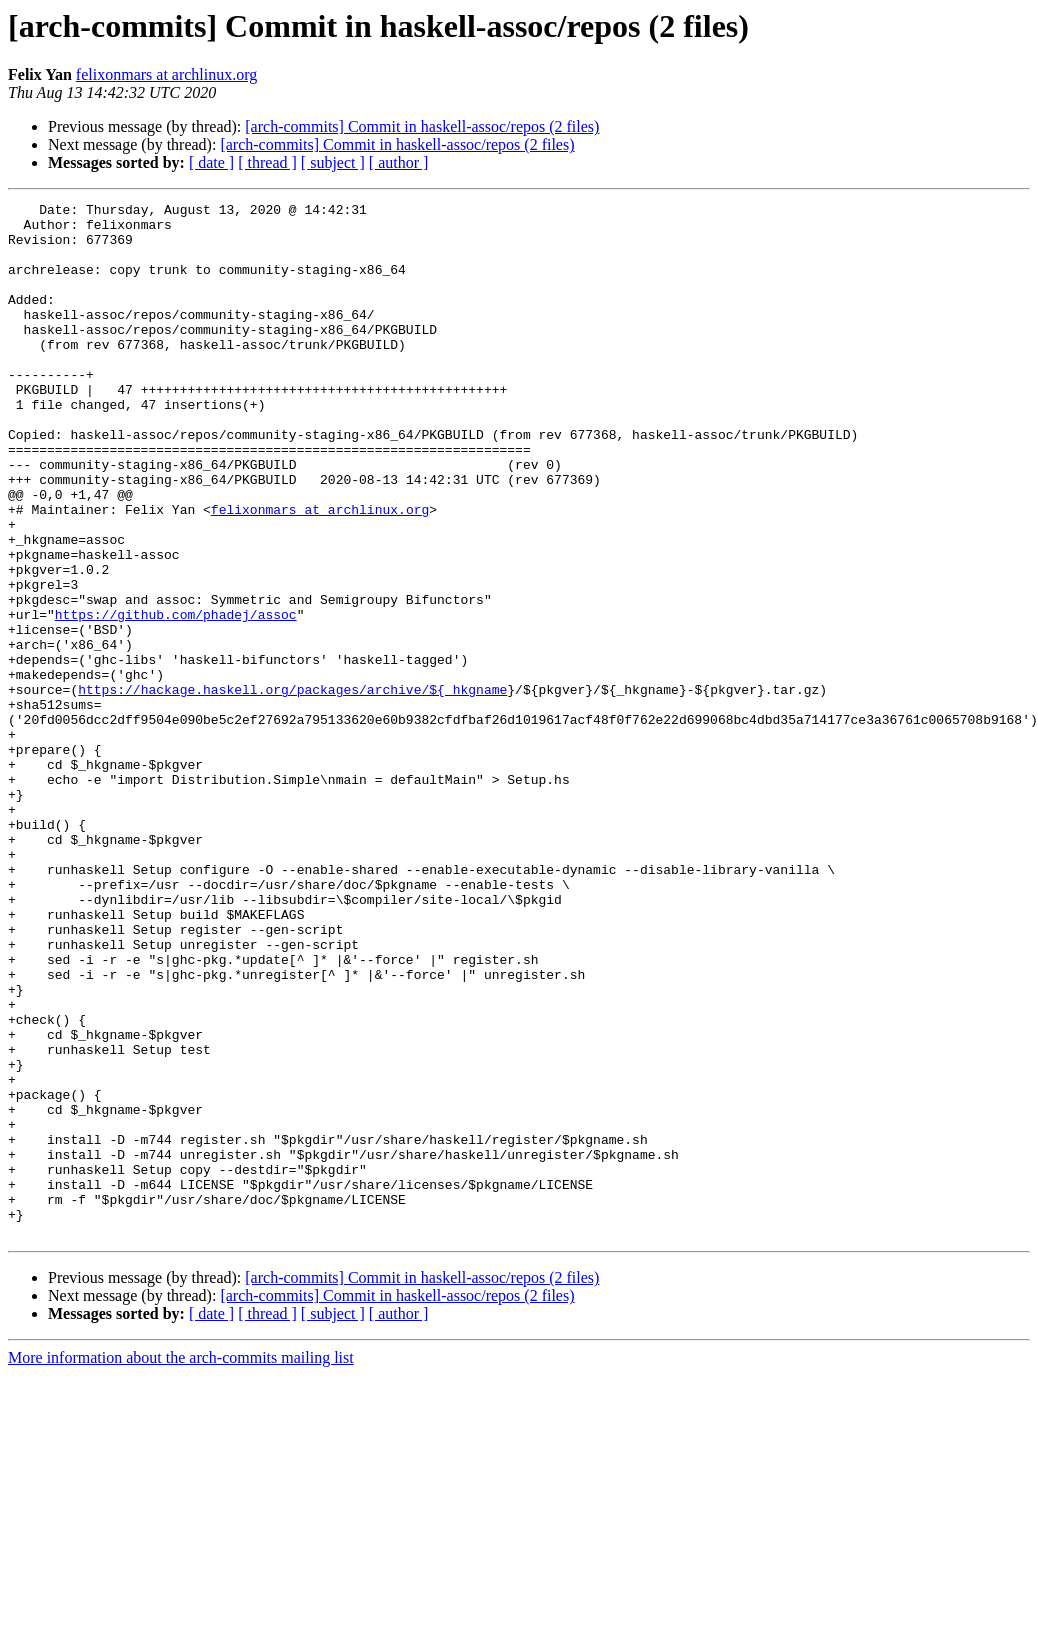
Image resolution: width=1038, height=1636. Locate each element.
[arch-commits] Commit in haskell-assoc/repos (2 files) (422, 126)
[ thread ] (267, 162)
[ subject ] (333, 162)
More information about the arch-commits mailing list (181, 1564)
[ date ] (211, 162)
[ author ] (399, 162)
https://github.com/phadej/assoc (176, 698)
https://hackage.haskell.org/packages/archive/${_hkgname (292, 788)
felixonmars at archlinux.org (166, 74)
